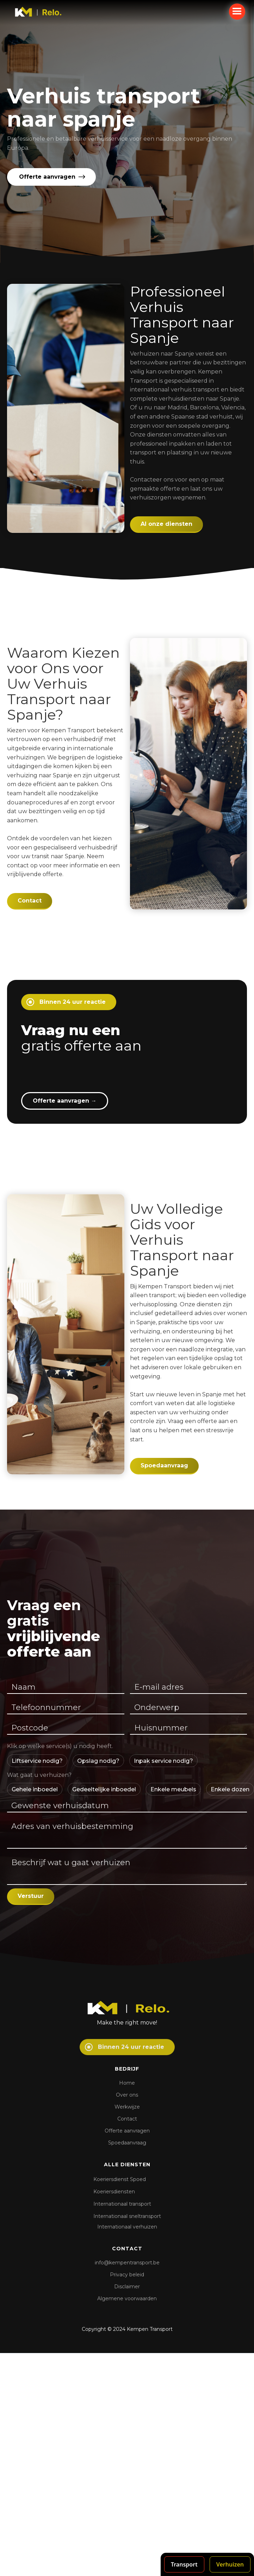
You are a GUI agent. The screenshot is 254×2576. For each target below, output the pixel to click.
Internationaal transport (122, 2204)
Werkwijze (127, 2107)
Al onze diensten (166, 524)
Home (127, 2083)
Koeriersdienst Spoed (119, 2179)
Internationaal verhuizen (127, 2227)
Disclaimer (127, 2286)
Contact (30, 900)
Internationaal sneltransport (127, 2216)
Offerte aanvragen (65, 1100)
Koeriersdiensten (114, 2191)
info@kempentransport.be (127, 2262)
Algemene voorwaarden (127, 2298)
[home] (43, 12)
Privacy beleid (127, 2274)
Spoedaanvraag (164, 1465)
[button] (237, 12)
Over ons (127, 2095)
